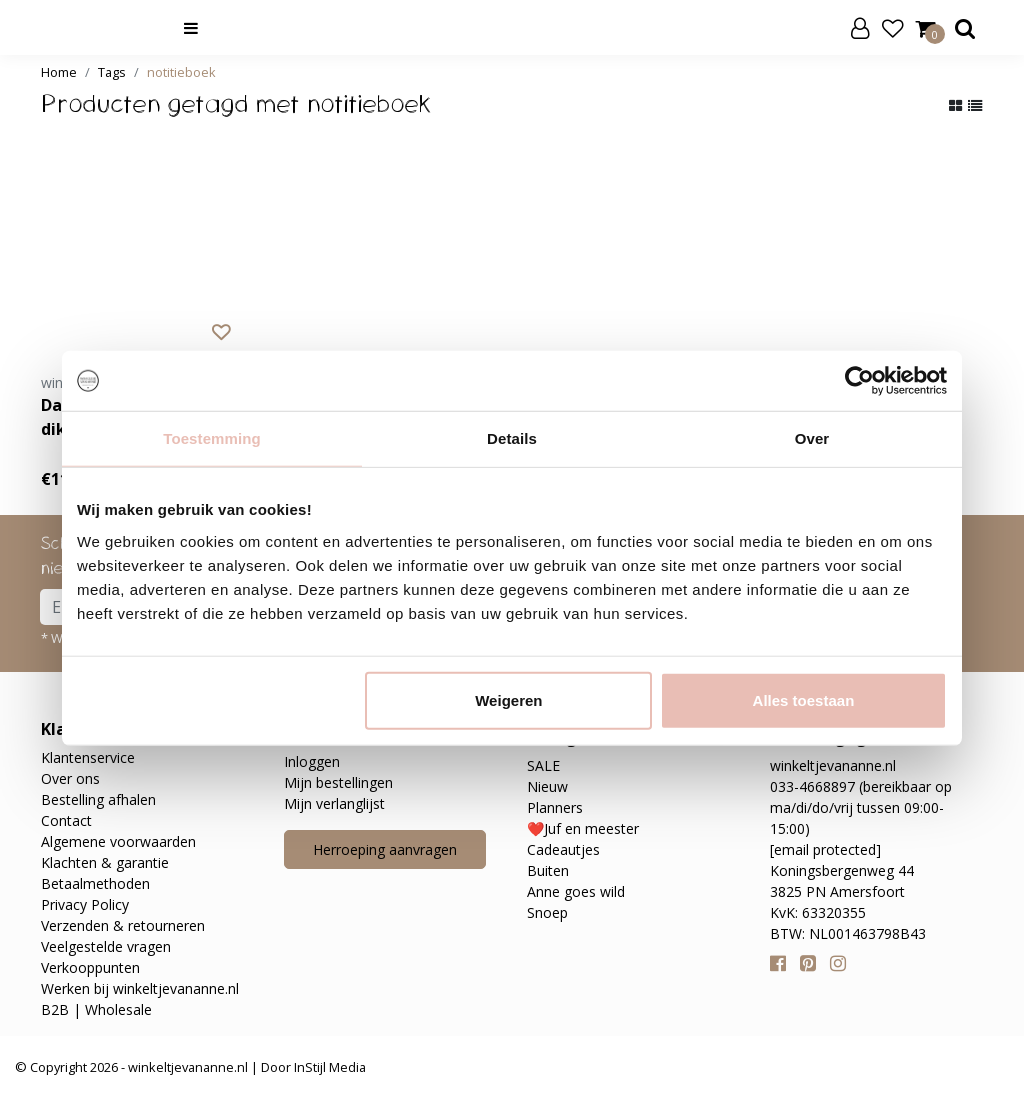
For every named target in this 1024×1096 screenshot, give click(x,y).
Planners (555, 807)
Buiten (548, 870)
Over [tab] (812, 438)
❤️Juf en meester (583, 828)
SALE (543, 765)
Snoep (547, 912)
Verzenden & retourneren (123, 925)
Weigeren (508, 699)
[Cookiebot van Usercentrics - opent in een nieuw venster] (859, 381)
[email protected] (825, 849)
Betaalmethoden (95, 883)
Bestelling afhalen (98, 799)
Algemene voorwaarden (118, 841)
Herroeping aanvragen (385, 849)
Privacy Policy (85, 904)
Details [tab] (512, 438)
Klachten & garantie (105, 862)
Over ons (70, 778)
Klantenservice (88, 757)
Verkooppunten (90, 967)
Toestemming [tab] (212, 438)
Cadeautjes (563, 849)
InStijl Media (328, 1067)
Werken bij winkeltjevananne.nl (140, 988)
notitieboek (181, 72)
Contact (66, 820)
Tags (112, 72)
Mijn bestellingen (338, 782)
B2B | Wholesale (96, 1009)
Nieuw (547, 786)
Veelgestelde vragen (106, 946)
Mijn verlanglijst (334, 803)
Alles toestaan (804, 699)
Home (59, 72)
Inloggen (312, 761)
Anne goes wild (576, 891)
